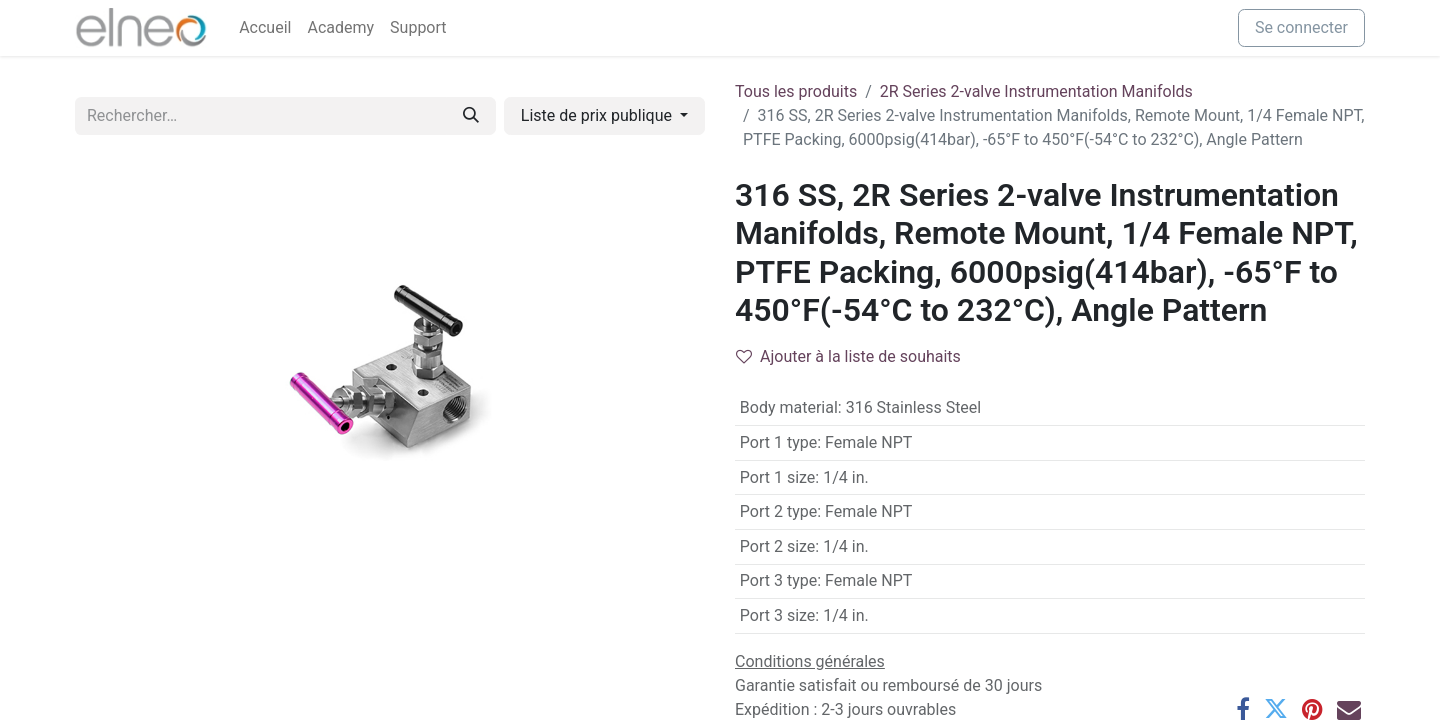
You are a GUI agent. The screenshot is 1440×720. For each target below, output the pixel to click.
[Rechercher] (471, 116)
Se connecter (1301, 27)
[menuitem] (265, 28)
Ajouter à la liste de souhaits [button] (848, 356)
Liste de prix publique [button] (598, 115)
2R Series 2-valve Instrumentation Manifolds (1036, 91)
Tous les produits (796, 91)
